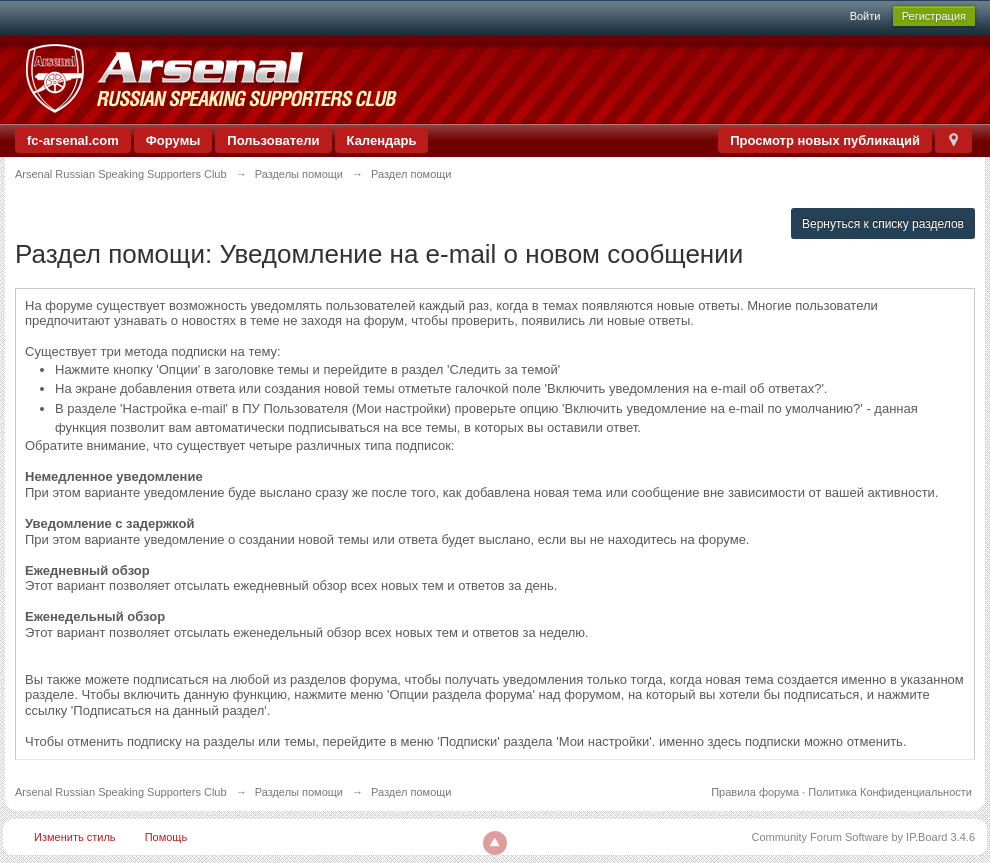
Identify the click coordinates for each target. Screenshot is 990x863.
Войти (865, 16)
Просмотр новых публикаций (825, 140)
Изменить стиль (75, 837)
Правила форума (755, 792)
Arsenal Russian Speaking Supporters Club (121, 792)
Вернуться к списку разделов (883, 224)
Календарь (382, 140)
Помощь (166, 837)
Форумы (173, 140)
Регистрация (934, 16)
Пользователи (273, 140)
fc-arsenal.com (73, 140)
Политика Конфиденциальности (890, 792)
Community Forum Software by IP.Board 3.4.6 (863, 837)
